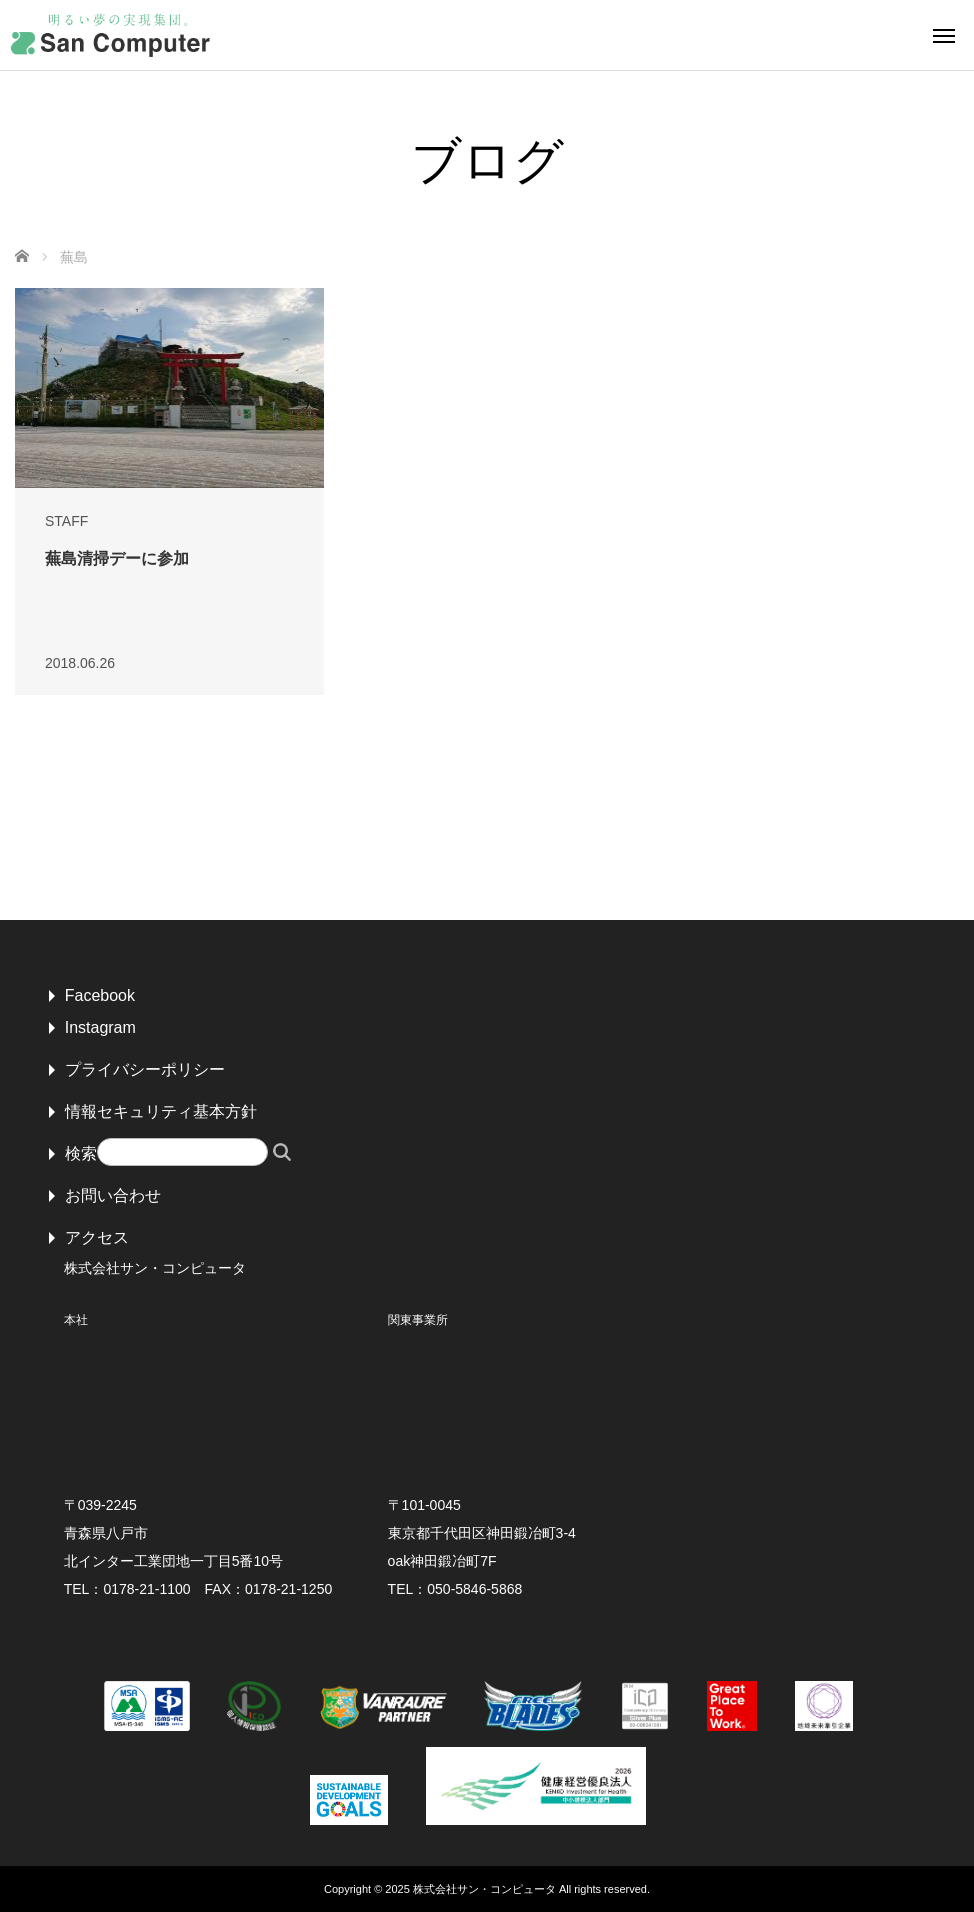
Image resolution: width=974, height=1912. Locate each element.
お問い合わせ (113, 1195)
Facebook (100, 995)
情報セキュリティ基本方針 (161, 1111)
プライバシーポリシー (145, 1069)
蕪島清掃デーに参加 (117, 558)
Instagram (100, 1027)
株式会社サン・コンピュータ (484, 1889)
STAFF (66, 521)
